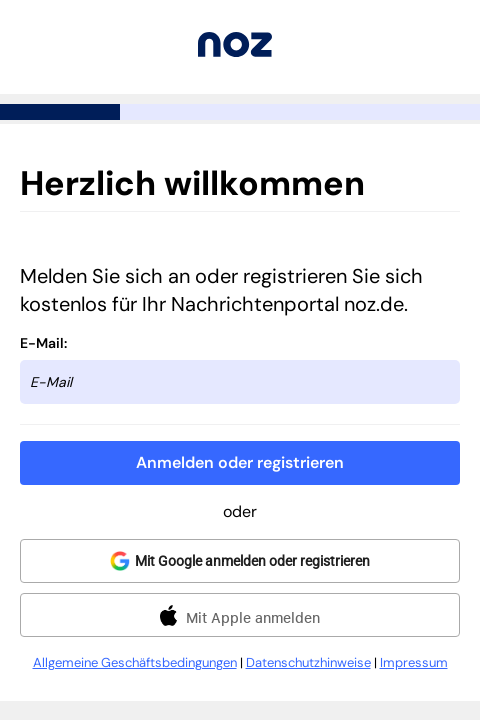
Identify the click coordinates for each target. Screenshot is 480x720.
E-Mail (42, 343)
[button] (240, 463)
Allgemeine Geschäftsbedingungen (135, 662)
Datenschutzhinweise (308, 662)
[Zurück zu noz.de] (235, 51)
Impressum (414, 662)
